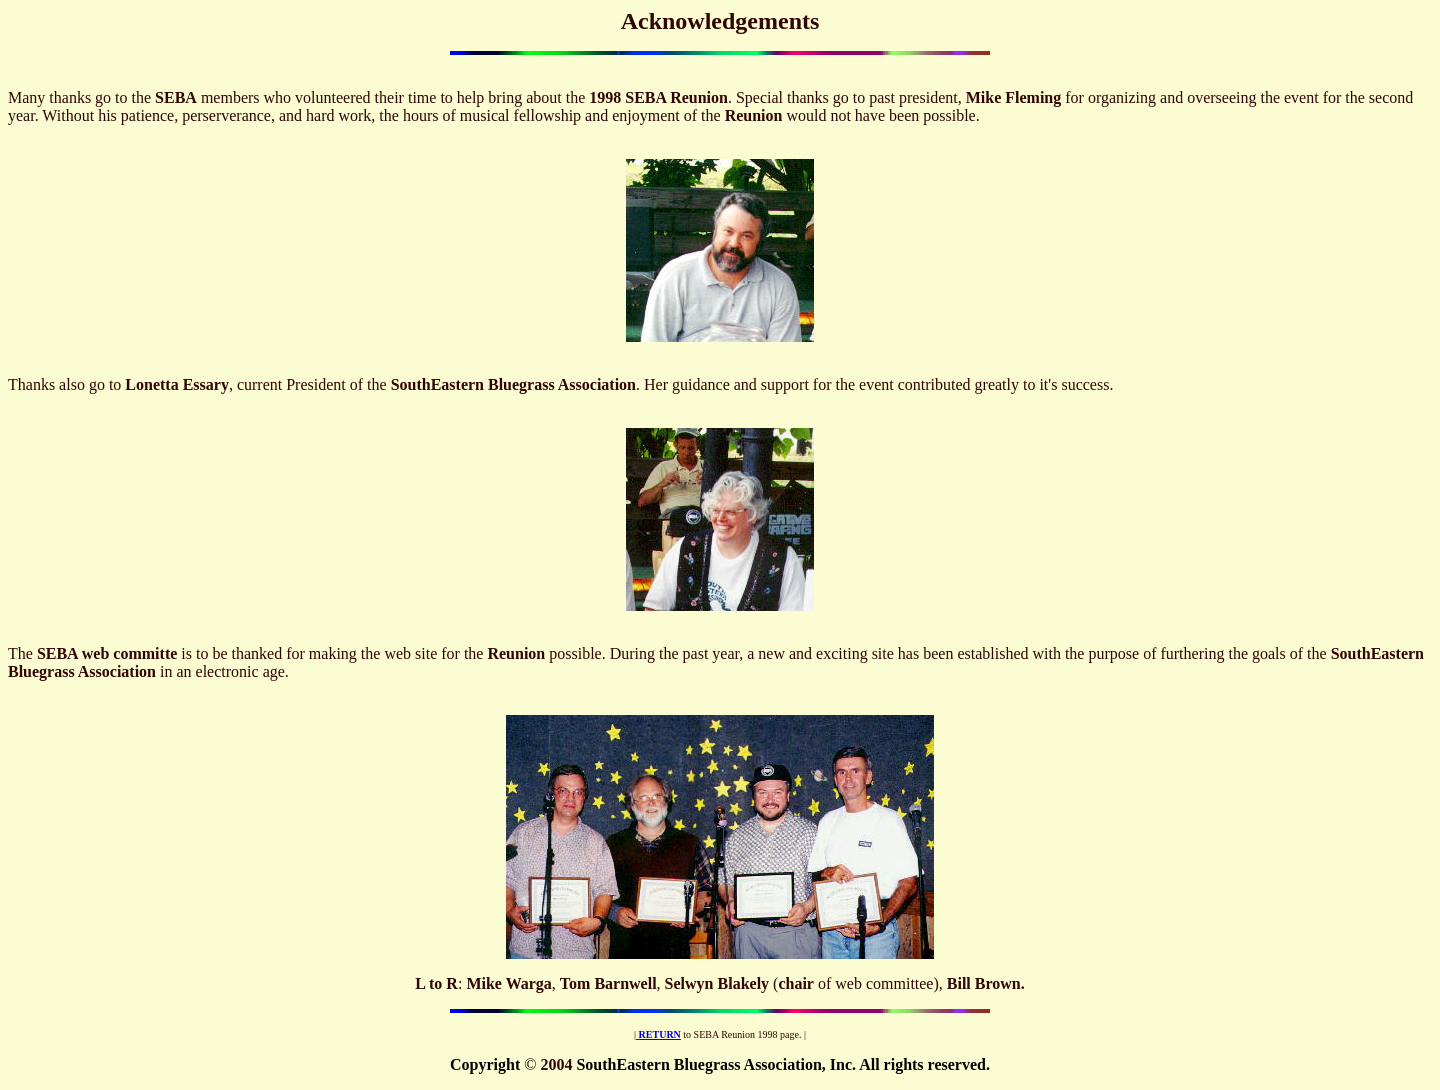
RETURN (660, 1034)
